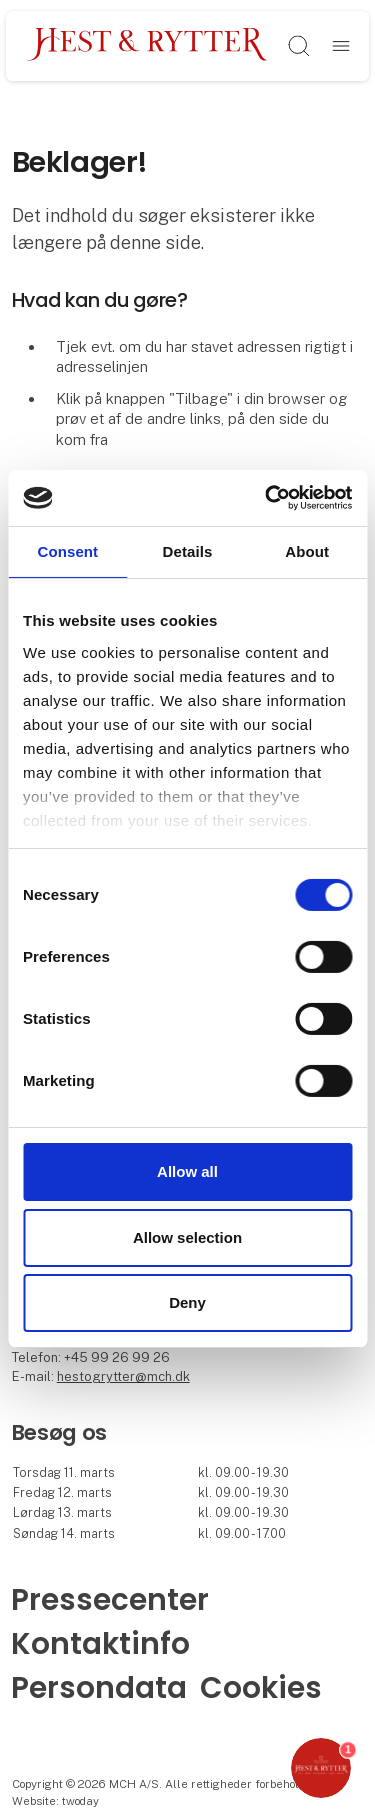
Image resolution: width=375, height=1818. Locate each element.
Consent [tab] (67, 550)
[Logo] (148, 45)
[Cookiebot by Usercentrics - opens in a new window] (267, 498)
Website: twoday (55, 1801)
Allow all (187, 1171)
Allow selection (187, 1237)
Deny (187, 1302)
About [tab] (307, 550)
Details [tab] (188, 550)
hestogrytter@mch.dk (123, 1376)
